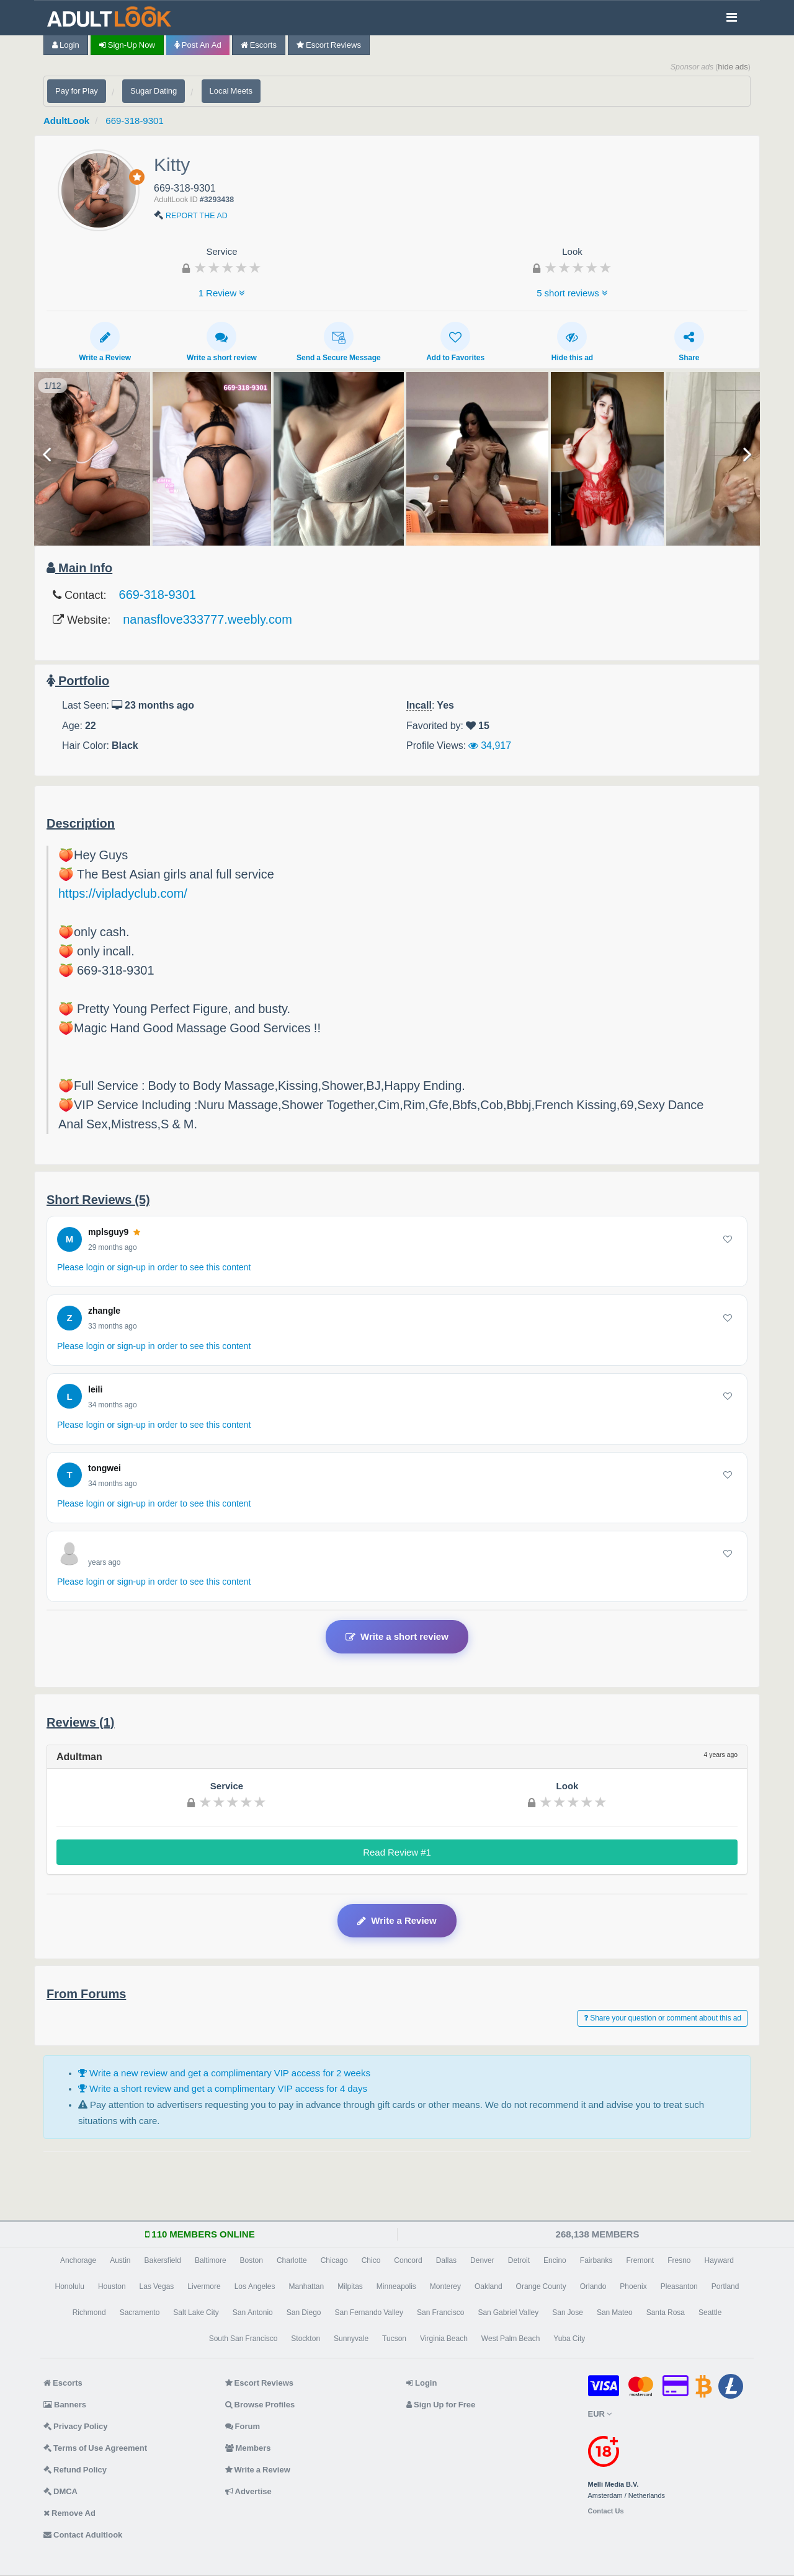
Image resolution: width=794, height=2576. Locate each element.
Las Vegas (157, 2286)
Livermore (203, 2286)
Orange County (541, 2286)
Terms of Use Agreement (95, 2448)
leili (95, 1389)
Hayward (719, 2260)
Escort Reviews (329, 45)
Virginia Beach (444, 2338)
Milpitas (350, 2286)
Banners (64, 2405)
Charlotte (292, 2260)
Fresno (678, 2260)
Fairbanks (596, 2260)
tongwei (104, 1468)
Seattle (709, 2312)
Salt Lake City (195, 2312)
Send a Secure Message (339, 341)
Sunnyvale (351, 2338)
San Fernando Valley (369, 2312)
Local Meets (231, 91)
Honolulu (69, 2286)
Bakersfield (163, 2260)
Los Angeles (254, 2286)
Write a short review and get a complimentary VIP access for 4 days (222, 2088)
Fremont (640, 2260)
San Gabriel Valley (508, 2312)
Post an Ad (197, 45)
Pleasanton (679, 2286)
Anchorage (78, 2260)
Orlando (593, 2286)
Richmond (89, 2312)
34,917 (489, 745)
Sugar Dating (153, 91)
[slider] (228, 267)
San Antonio (253, 2312)
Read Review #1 (397, 1852)
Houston (112, 2286)
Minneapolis (396, 2286)
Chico (371, 2260)
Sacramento (140, 2312)
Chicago (334, 2260)
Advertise (248, 2491)
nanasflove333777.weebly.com (207, 619)
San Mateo (615, 2312)
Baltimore (210, 2260)
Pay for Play (76, 91)
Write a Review (105, 341)
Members (248, 2448)
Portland (725, 2286)
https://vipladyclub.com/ (122, 893)
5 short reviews (572, 293)
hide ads (733, 67)
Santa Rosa (665, 2312)
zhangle (104, 1310)
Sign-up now (127, 45)
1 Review (222, 293)
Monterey (445, 2286)
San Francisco (440, 2312)
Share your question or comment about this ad (662, 2018)
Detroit (519, 2260)
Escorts (259, 45)
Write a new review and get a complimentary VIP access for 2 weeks (224, 2073)
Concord (408, 2260)
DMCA (60, 2491)
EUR (600, 2414)
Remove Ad (69, 2513)
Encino (554, 2260)
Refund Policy (75, 2470)
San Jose (567, 2312)
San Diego (304, 2312)
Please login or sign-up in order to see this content (154, 1267)
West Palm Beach (510, 2338)
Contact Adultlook (82, 2535)
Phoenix (633, 2286)
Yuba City (569, 2338)
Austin (120, 2260)
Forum (242, 2426)
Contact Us (606, 2511)
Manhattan (306, 2286)
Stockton (305, 2338)
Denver (482, 2260)
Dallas (446, 2260)
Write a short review (222, 341)
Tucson (394, 2338)
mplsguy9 (114, 1232)
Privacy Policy (75, 2426)
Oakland (488, 2286)
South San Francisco (243, 2338)
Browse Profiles (260, 2405)
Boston (251, 2260)
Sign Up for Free (440, 2405)
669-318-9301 (134, 120)
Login (65, 45)
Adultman (79, 1756)
